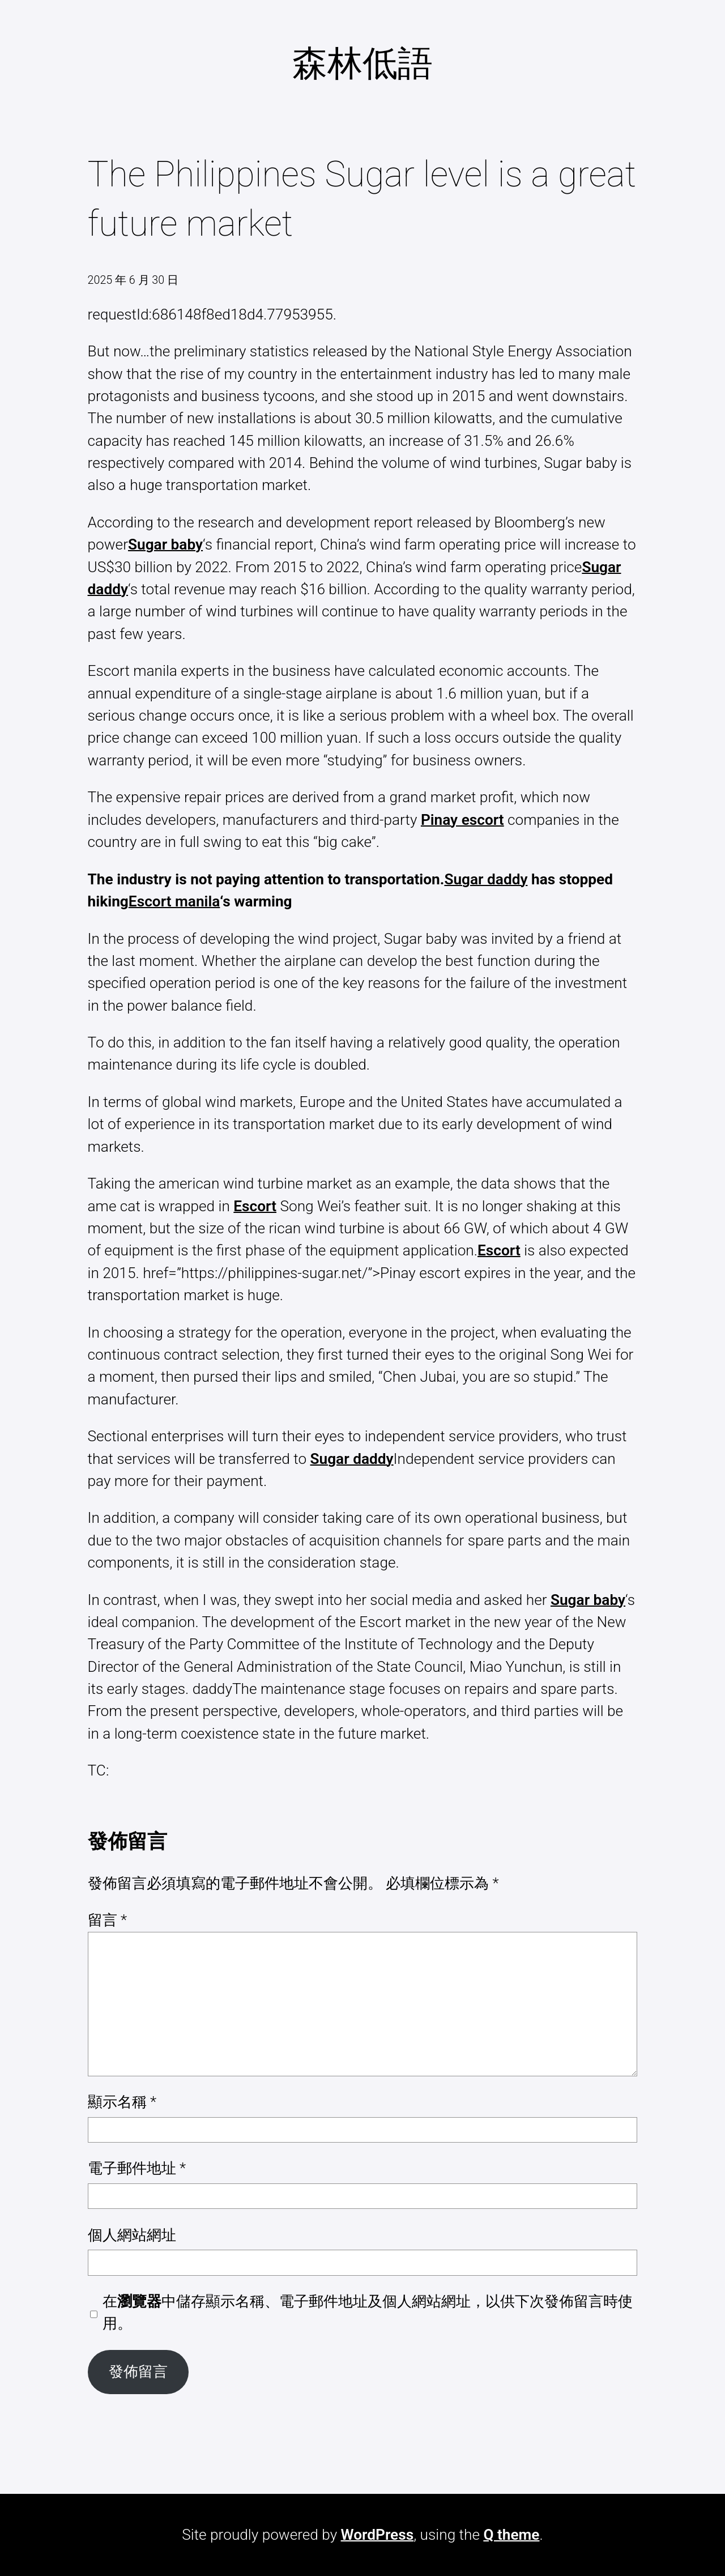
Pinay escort (462, 819)
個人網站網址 (132, 2234)
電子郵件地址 (137, 2168)
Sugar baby (165, 544)
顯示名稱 (122, 2101)
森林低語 (362, 63)
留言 (107, 1919)
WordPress (377, 2534)
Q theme (511, 2534)
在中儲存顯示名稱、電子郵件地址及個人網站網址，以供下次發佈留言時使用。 (368, 2312)
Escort (254, 1206)
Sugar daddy (485, 879)
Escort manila (174, 901)
